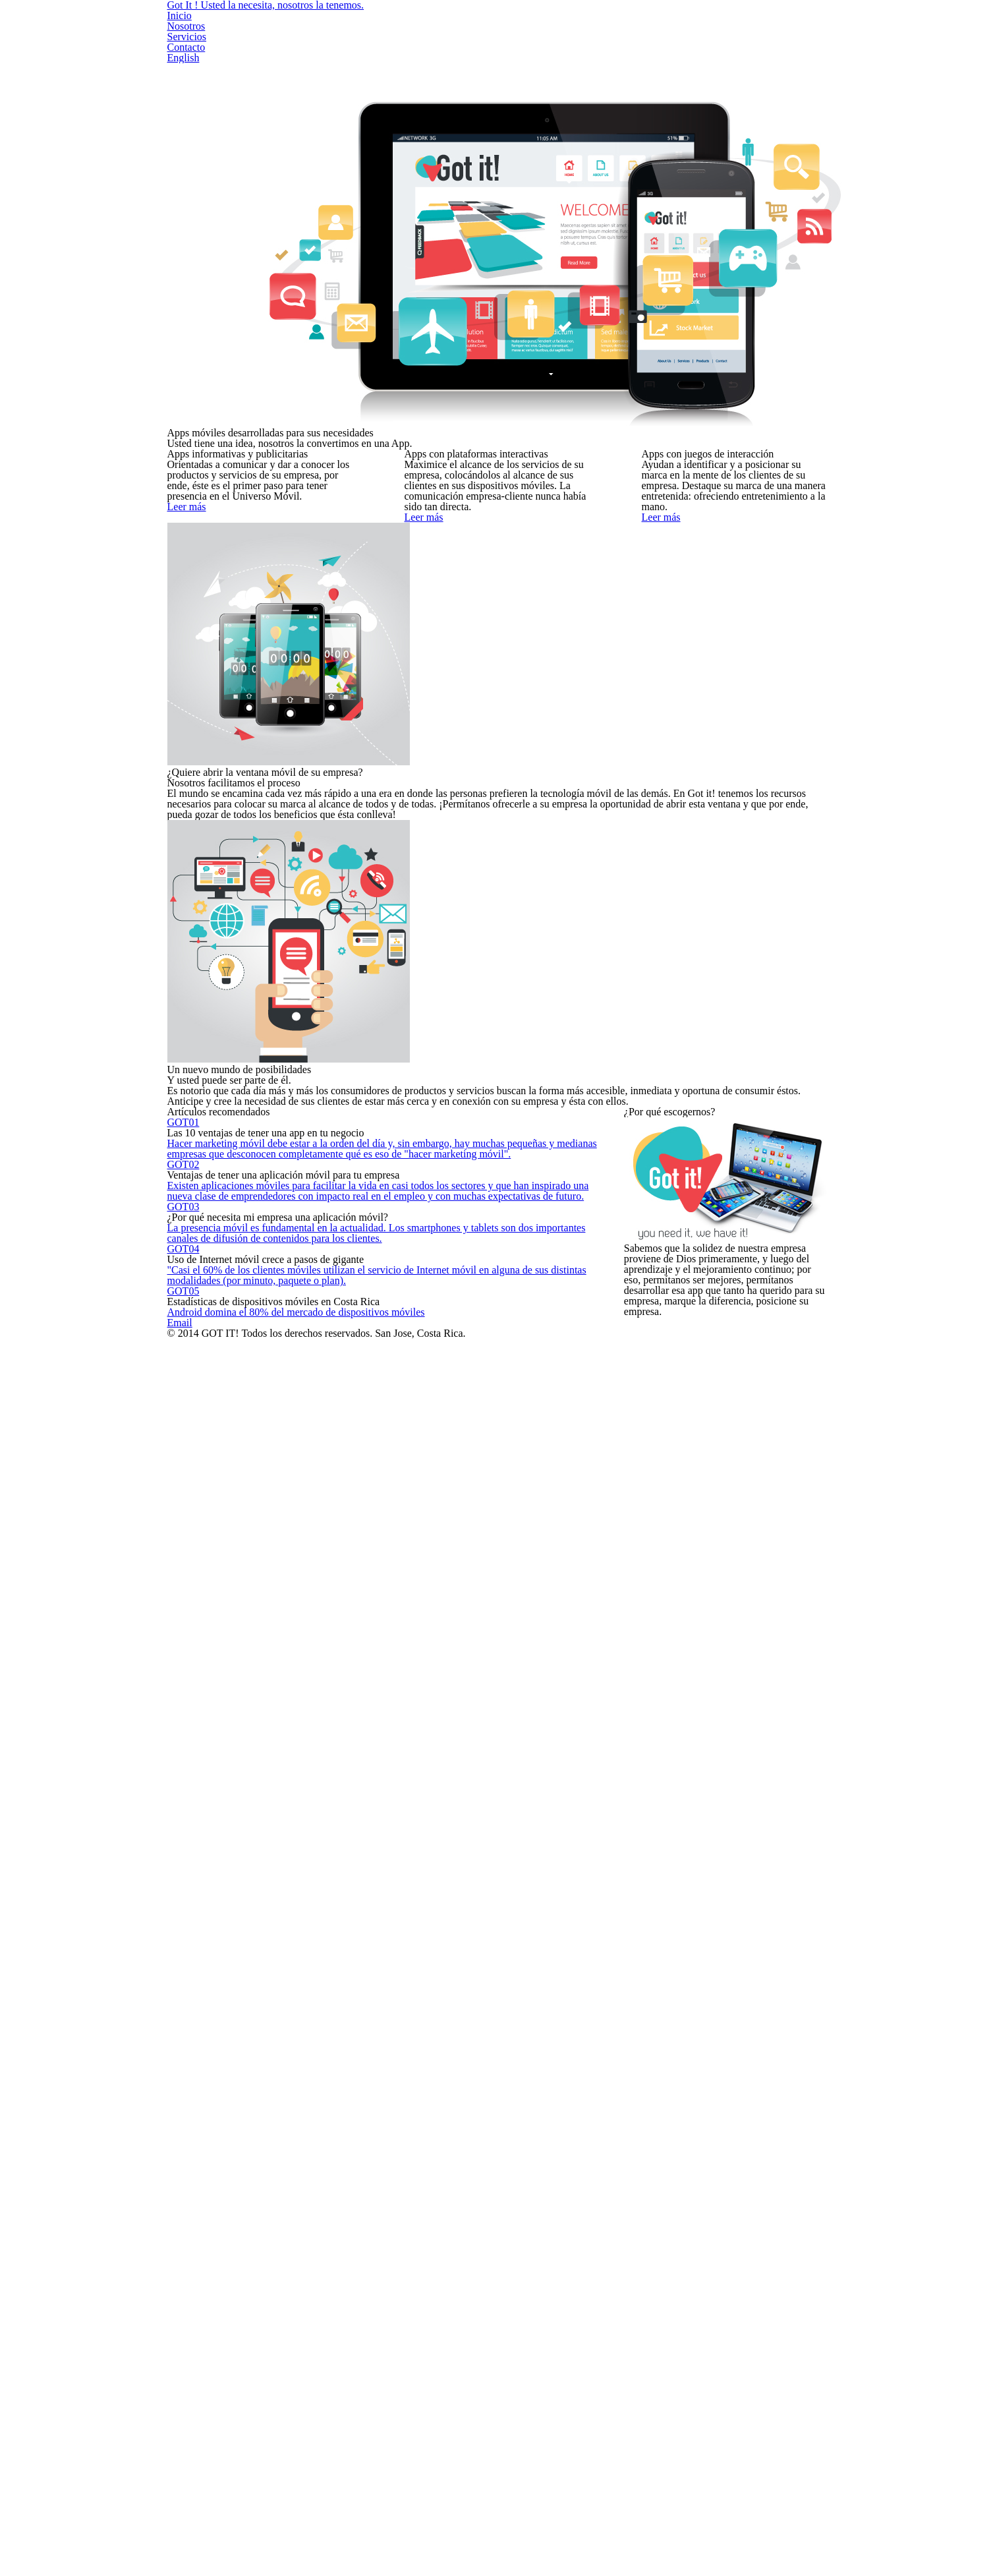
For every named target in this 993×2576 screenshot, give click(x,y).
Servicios (654, 24)
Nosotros (581, 24)
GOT (217, 1556)
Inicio (515, 24)
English (795, 24)
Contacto (727, 24)
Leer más (273, 722)
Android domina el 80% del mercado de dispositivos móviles (385, 2017)
